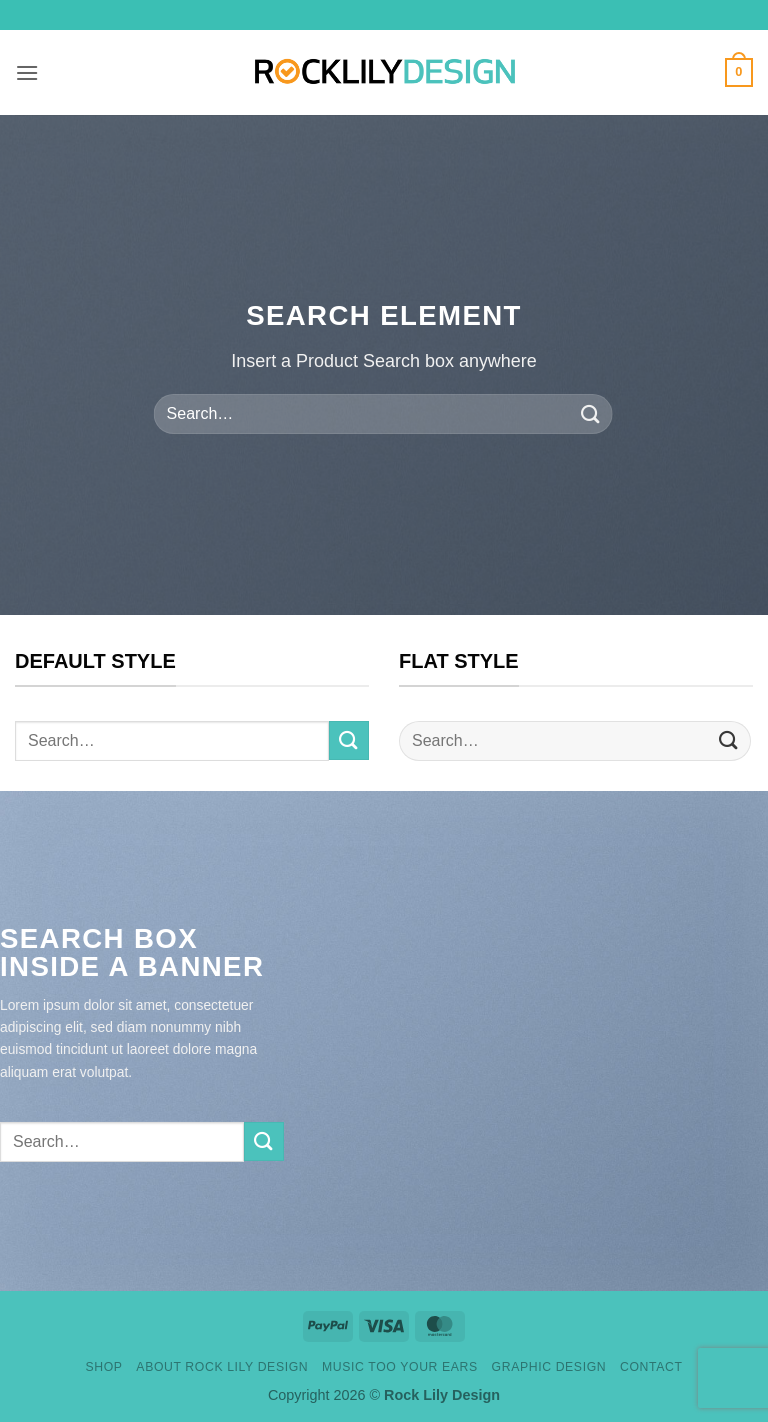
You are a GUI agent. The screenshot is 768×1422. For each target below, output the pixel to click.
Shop (103, 1367)
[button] (27, 72)
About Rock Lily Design (222, 1367)
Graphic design (549, 1367)
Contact (651, 1367)
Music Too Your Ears (400, 1367)
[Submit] (590, 413)
